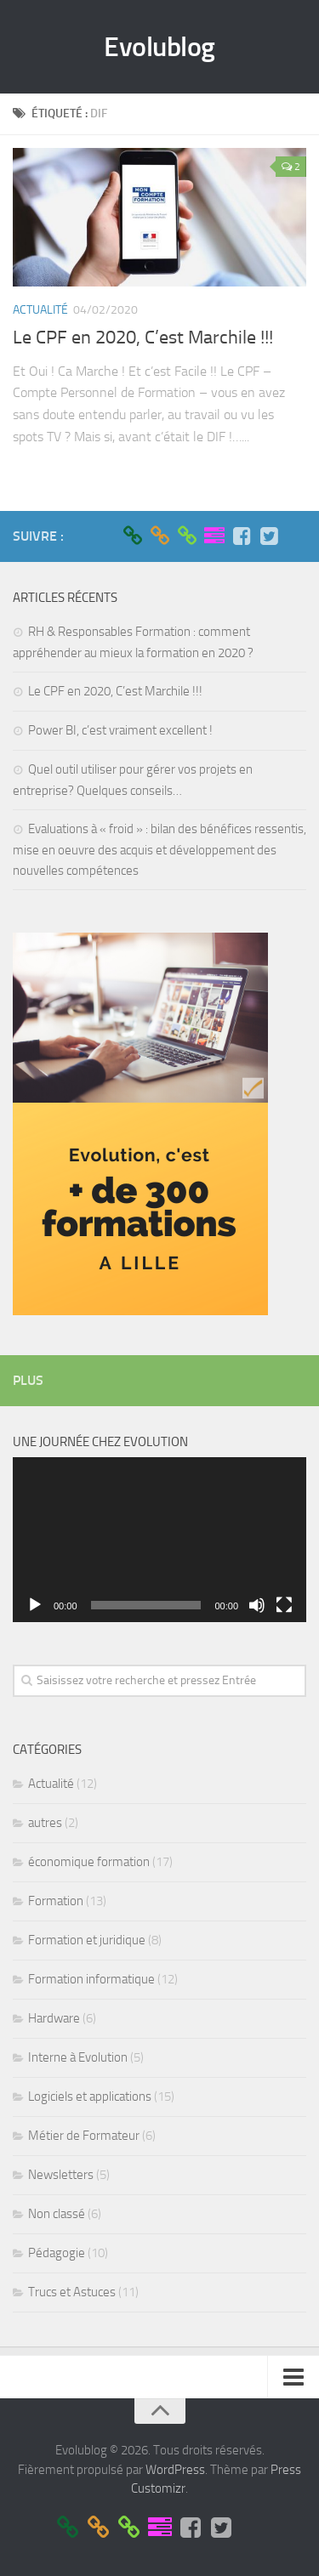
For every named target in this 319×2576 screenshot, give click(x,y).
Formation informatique (91, 1979)
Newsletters (61, 2174)
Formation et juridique (86, 1940)
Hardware (54, 2018)
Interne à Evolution (78, 2057)
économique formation (89, 1862)
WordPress (175, 2469)
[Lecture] (34, 1605)
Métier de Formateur (84, 2135)
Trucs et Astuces (72, 2292)
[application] (159, 1539)
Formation (55, 1901)
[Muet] (256, 1605)
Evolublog (159, 47)
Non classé (56, 2213)
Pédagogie (56, 2253)
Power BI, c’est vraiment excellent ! (120, 730)
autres (45, 1822)
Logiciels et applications (89, 2096)
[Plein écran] (284, 1605)
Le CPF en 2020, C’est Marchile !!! (143, 337)
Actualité (40, 310)
